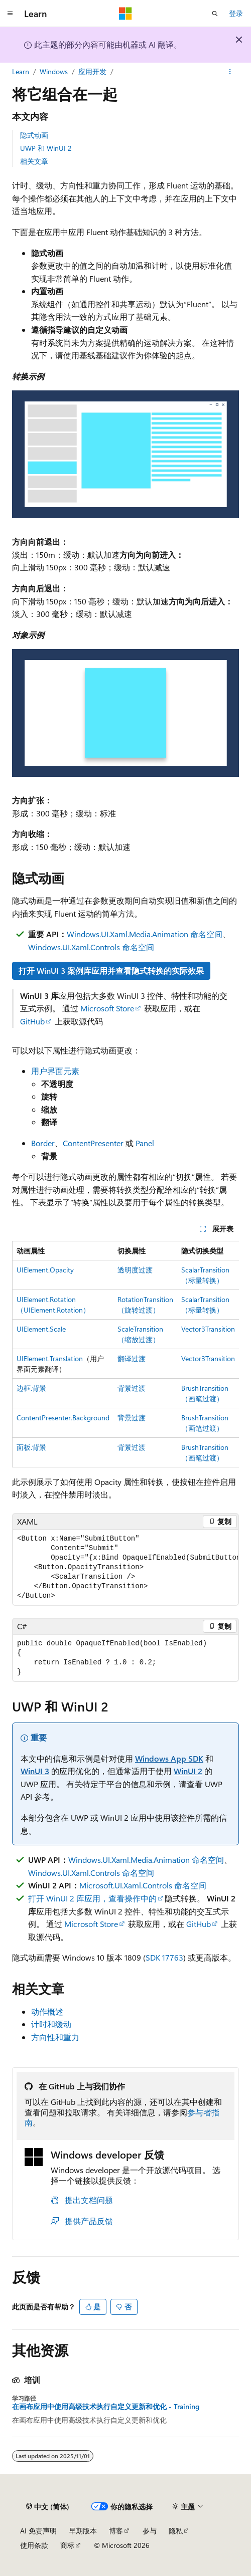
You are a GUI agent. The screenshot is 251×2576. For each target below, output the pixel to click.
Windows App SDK (169, 1758)
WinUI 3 (35, 1771)
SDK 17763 (164, 1957)
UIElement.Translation (50, 1358)
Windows (54, 71)
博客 (116, 2530)
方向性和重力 (55, 2037)
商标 (67, 2545)
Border (43, 1143)
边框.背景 (31, 1388)
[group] (125, 1354)
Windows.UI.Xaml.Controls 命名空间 (91, 947)
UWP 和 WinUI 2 (46, 148)
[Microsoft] (125, 13)
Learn (20, 71)
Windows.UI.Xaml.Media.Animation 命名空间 (144, 934)
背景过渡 (131, 1388)
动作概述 (47, 2011)
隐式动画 (34, 135)
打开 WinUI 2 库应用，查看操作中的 (92, 1898)
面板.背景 (31, 1447)
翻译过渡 (131, 1358)
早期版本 (83, 2530)
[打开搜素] (215, 14)
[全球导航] (10, 14)
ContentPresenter (93, 1143)
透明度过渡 (135, 1269)
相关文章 (34, 161)
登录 (236, 13)
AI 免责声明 (38, 2530)
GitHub (32, 1021)
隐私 (176, 2530)
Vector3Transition (208, 1329)
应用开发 (92, 71)
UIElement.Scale (41, 1329)
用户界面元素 (55, 1070)
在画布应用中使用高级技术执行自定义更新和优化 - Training (105, 2406)
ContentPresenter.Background (63, 1417)
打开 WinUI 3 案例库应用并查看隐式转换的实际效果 (111, 970)
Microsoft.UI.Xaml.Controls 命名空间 (142, 1885)
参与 (150, 2530)
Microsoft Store (107, 1008)
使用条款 (34, 2545)
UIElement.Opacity (45, 1269)
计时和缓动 (51, 2024)
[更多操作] (230, 72)
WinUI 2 (188, 1771)
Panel (145, 1143)
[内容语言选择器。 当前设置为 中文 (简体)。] (47, 2506)
